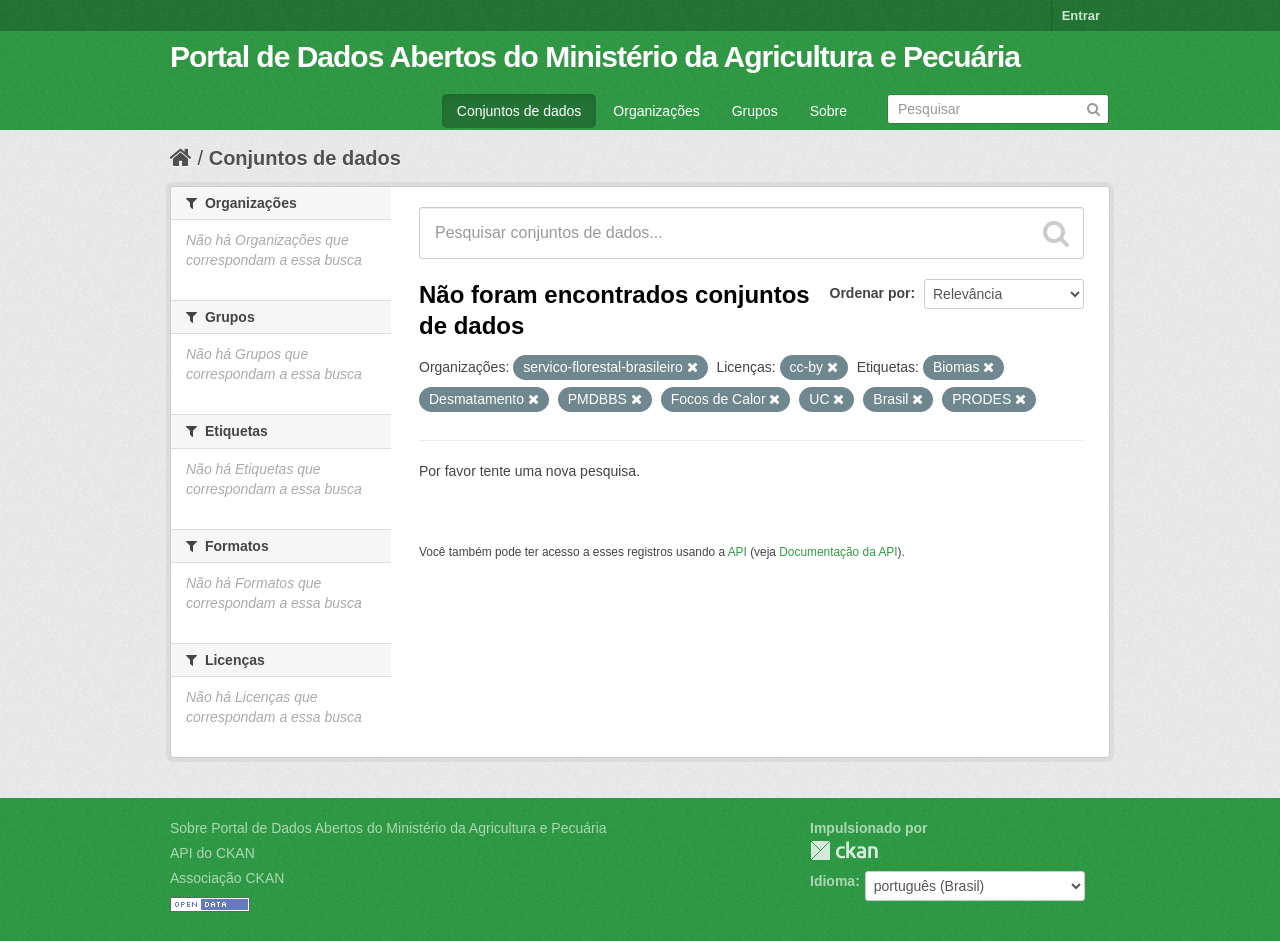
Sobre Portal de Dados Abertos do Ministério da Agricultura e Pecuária (388, 828)
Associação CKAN (227, 878)
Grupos (755, 111)
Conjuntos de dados (519, 111)
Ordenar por (870, 293)
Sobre (828, 111)
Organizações (656, 111)
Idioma (832, 881)
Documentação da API (838, 552)
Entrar (1081, 15)
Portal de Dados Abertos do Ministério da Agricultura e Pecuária (595, 56)
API (737, 552)
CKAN (844, 850)
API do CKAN (212, 853)
